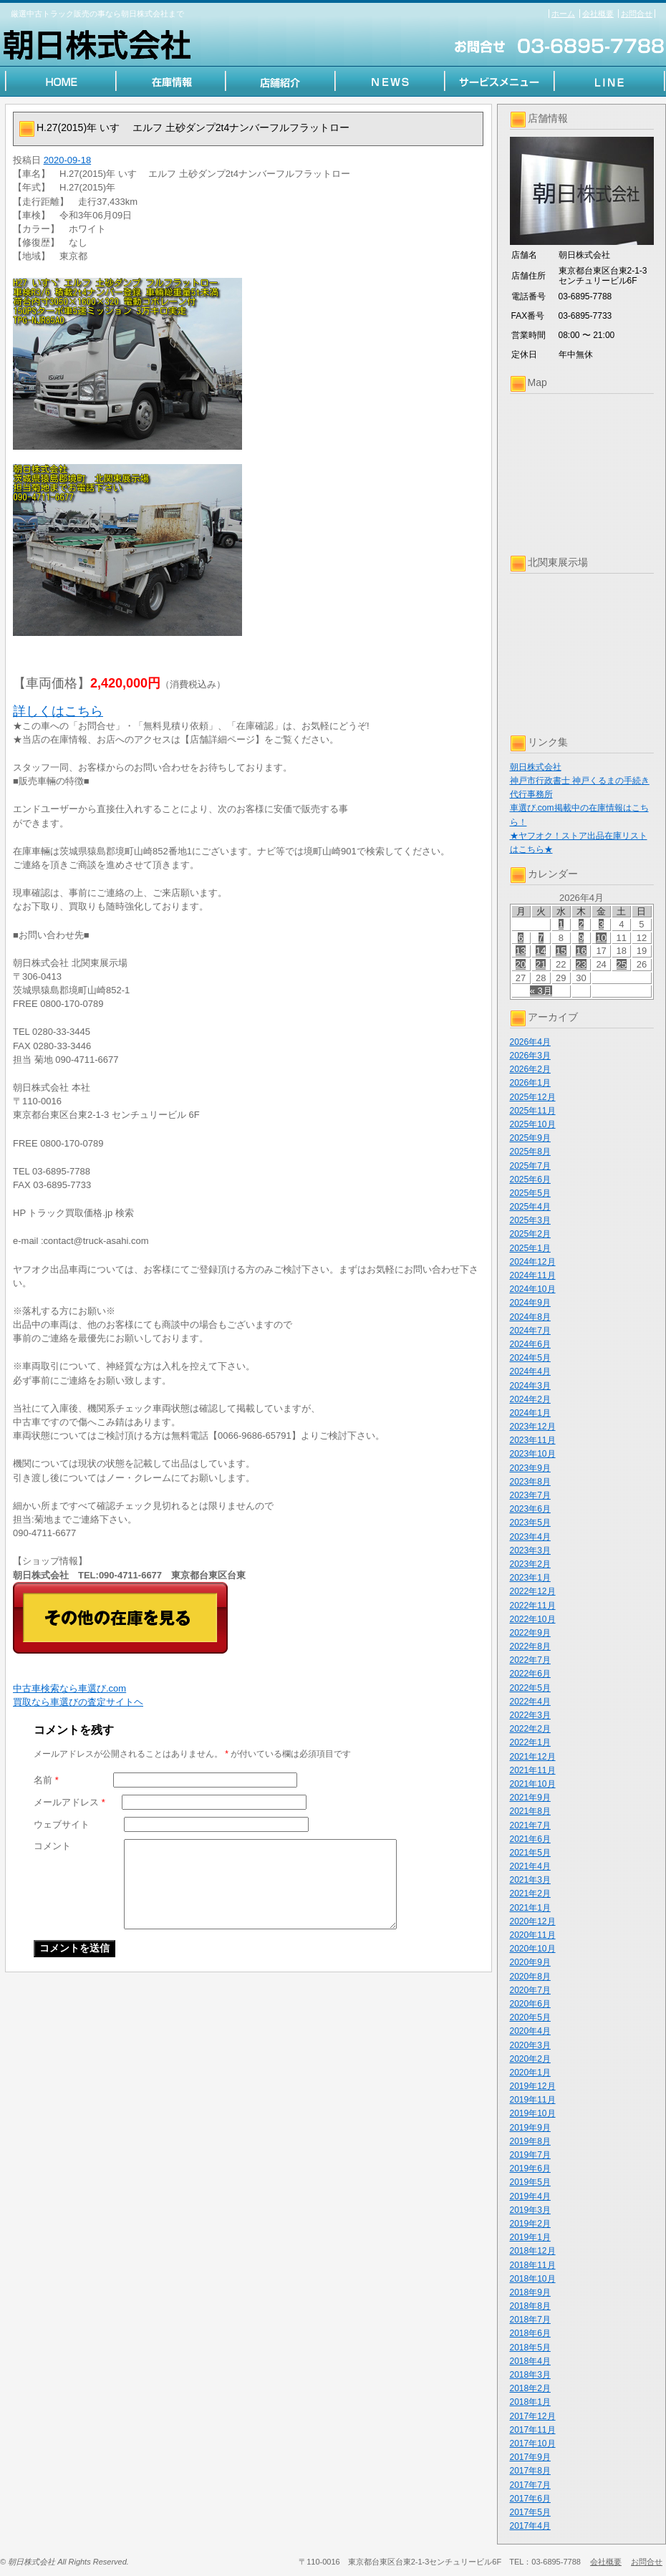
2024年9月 (530, 1303)
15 (561, 950)
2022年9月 (530, 1633)
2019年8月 (530, 2141)
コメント (52, 1846)
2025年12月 (533, 1097)
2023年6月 (530, 1509)
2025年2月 (530, 1234)
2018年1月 (530, 2402)
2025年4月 (530, 1207)
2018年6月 (530, 2333)
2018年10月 (533, 2279)
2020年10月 (533, 1949)
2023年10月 (533, 1454)
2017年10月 (533, 2443)
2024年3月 (530, 1386)
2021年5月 (530, 1853)
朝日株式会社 (535, 767)
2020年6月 (530, 2004)
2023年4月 (530, 1537)
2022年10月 (533, 1619)
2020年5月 (530, 2017)
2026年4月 (530, 1042)
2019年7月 (530, 2155)
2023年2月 (530, 1564)
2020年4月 (530, 2031)
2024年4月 (530, 1371)
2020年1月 (530, 2073)
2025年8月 (530, 1152)
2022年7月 (530, 1660)
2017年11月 (533, 2430)
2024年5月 (530, 1358)
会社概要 (598, 13)
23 (581, 964)
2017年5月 (530, 2512)
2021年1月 (530, 1908)
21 (541, 964)
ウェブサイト (62, 1824)
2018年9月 (530, 2292)
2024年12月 (533, 1262)
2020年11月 (533, 1935)
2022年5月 (530, 1688)
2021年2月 (530, 1893)
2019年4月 (530, 2196)
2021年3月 (530, 1880)
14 (541, 950)
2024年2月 (530, 1399)
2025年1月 (530, 1248)
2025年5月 (530, 1193)
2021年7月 (530, 1825)
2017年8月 (530, 2471)
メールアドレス (69, 1802)
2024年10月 (533, 1289)
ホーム (563, 13)
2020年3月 (530, 2045)
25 (622, 964)
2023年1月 (530, 1578)
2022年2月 (530, 1729)
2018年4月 (530, 2361)
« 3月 (541, 990)
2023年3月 (530, 1550)
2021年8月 (530, 1811)
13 (521, 950)
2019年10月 (533, 2113)
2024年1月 (530, 1413)
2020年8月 (530, 1977)
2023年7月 (530, 1495)
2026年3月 (530, 1056)
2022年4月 (530, 1702)
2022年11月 (533, 1606)
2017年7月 (530, 2485)
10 (601, 937)
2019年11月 (533, 2100)
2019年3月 (530, 2210)
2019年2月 (530, 2224)
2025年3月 (530, 1220)
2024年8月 (530, 1317)
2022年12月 (533, 1591)
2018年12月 (533, 2251)
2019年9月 (530, 2128)
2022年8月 (530, 1646)
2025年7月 (530, 1166)
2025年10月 (533, 1124)
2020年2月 (530, 2059)
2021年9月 (530, 1798)
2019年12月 (533, 2086)
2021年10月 (533, 1784)
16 (581, 950)
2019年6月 (530, 2168)
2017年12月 (533, 2416)
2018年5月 (530, 2348)
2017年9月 (530, 2457)
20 (521, 964)
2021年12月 (533, 1757)
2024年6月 (530, 1344)
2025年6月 (530, 1179)
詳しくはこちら (58, 711)
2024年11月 (533, 1275)
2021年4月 (530, 1866)
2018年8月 (530, 2306)
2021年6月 (530, 1839)
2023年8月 (530, 1482)
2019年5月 (530, 2182)
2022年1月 (530, 1742)
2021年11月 (533, 1770)
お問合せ (636, 13)
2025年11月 (533, 1111)
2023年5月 (530, 1523)
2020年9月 (530, 1962)
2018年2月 (530, 2388)
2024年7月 (530, 1331)
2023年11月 (533, 1440)
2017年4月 (530, 2526)
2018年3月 (530, 2375)
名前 (46, 1780)
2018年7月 (530, 2320)
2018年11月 (533, 2265)
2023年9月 (530, 1468)
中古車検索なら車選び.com (69, 1688)
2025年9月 (530, 1138)
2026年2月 (530, 1069)
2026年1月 (530, 1083)
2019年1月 (530, 2237)
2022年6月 (530, 1674)
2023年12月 (533, 1427)
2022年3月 (530, 1715)
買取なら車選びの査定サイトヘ (78, 1702)
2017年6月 (530, 2499)
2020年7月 (530, 1990)
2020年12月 (533, 1921)
